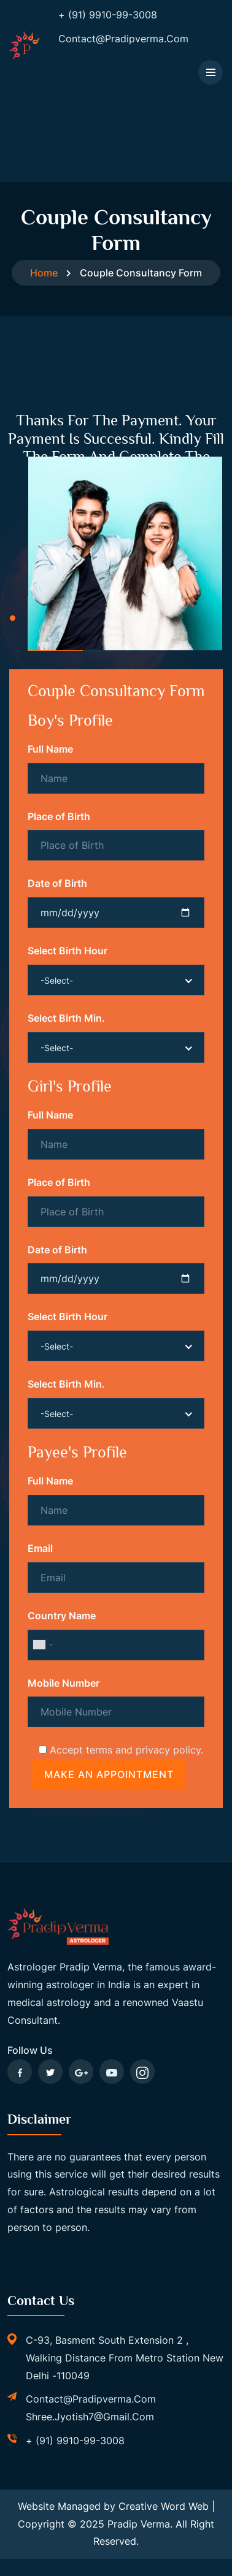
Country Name (62, 1614)
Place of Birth (59, 814)
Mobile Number (63, 1681)
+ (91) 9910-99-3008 (75, 2439)
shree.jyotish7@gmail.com (90, 2415)
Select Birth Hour (67, 949)
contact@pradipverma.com (91, 2397)
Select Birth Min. (66, 1016)
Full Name (50, 747)
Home (44, 273)
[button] (12, 616)
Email (40, 1546)
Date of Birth (57, 881)
